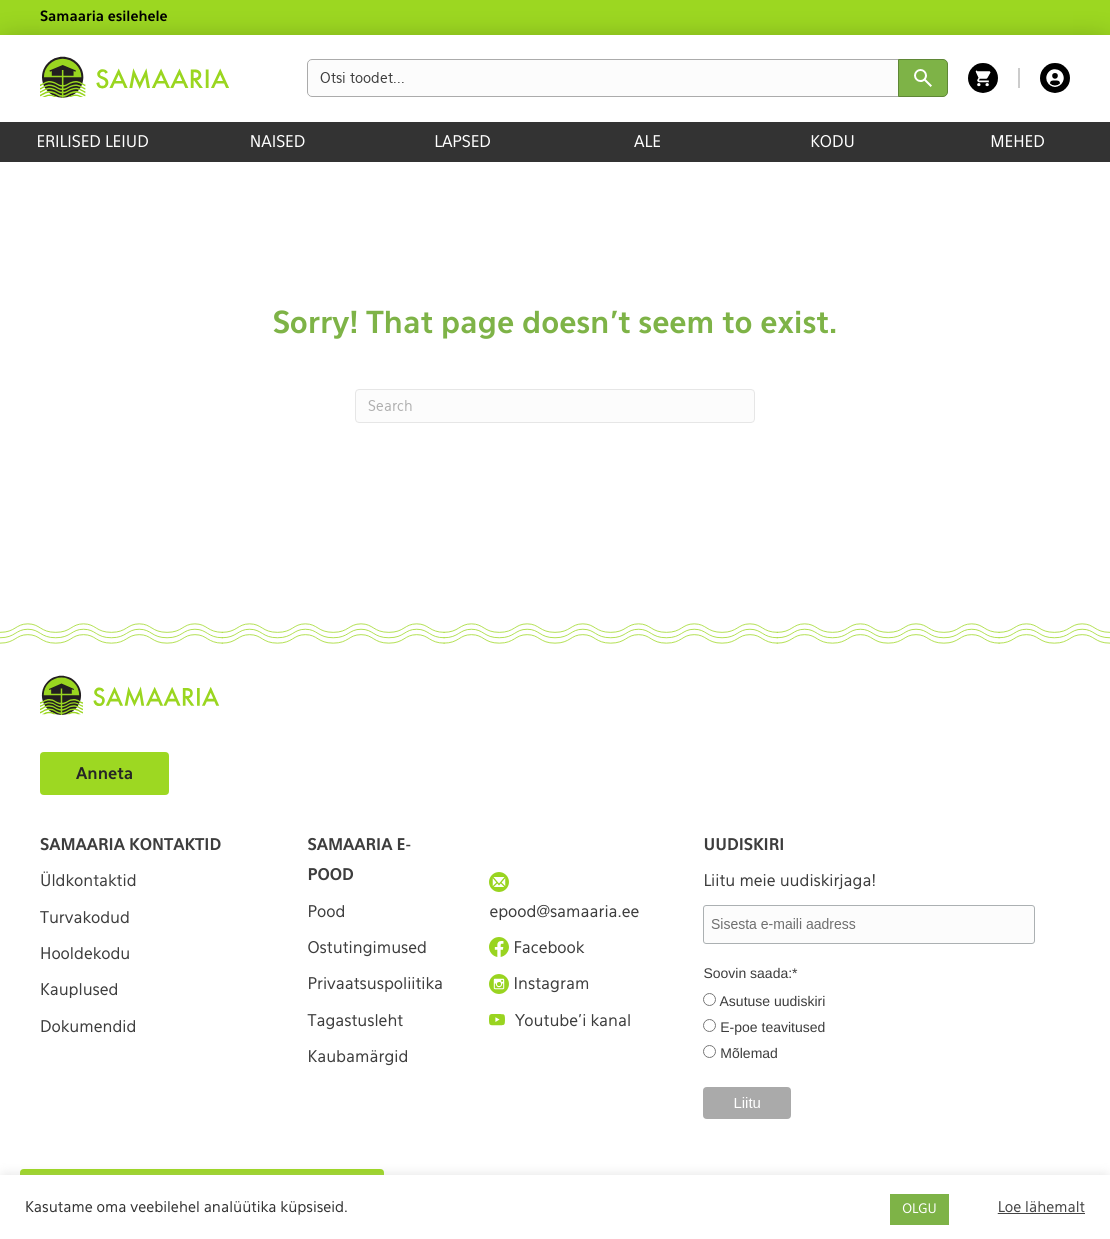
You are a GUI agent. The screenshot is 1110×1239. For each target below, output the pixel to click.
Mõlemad (749, 1053)
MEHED (1017, 141)
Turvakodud (85, 917)
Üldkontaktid (88, 880)
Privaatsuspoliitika (376, 983)
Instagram (539, 984)
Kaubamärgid (358, 1056)
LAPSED (462, 141)
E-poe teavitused (772, 1027)
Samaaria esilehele (104, 17)
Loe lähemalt (1041, 1207)
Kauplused (79, 989)
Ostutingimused (367, 947)
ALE (647, 141)
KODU (832, 141)
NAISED (277, 141)
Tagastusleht (356, 1020)
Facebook (536, 947)
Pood (327, 911)
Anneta (104, 773)
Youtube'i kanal (560, 1020)
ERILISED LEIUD (92, 141)
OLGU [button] (919, 1209)
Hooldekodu (85, 953)
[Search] (555, 406)
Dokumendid (88, 1026)
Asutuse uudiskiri (773, 1001)
